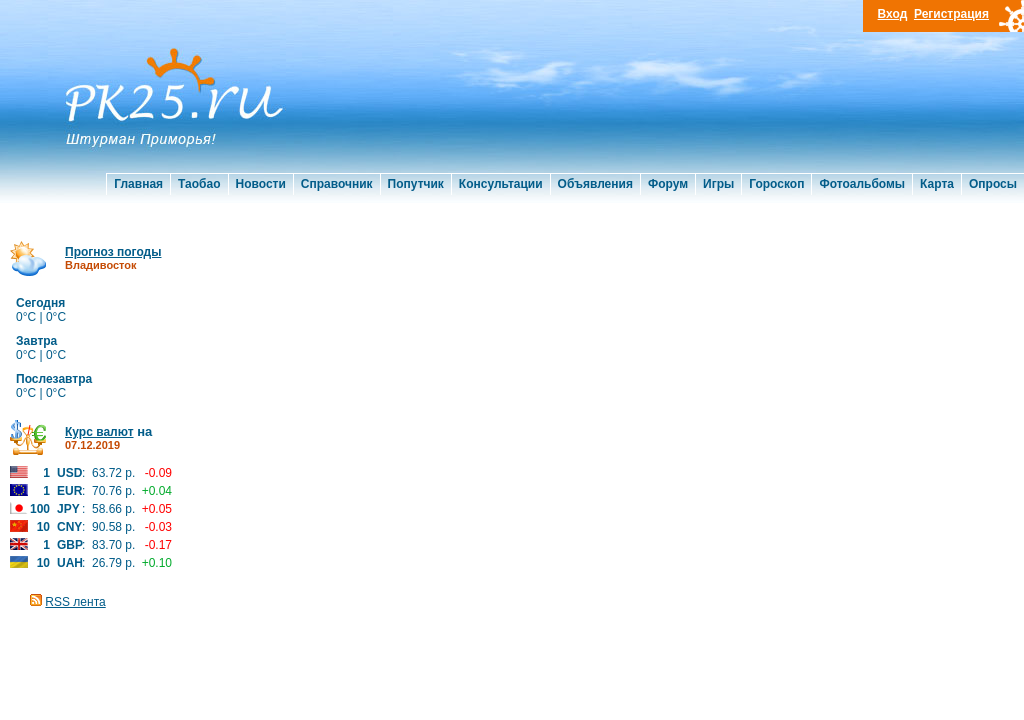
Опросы (993, 184)
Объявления (595, 184)
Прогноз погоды (113, 252)
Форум (668, 184)
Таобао (199, 184)
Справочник (337, 184)
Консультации (501, 184)
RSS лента (75, 602)
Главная (138, 184)
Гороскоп (776, 184)
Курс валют (99, 432)
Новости (261, 184)
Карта (937, 184)
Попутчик (416, 184)
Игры (718, 184)
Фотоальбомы (862, 184)
